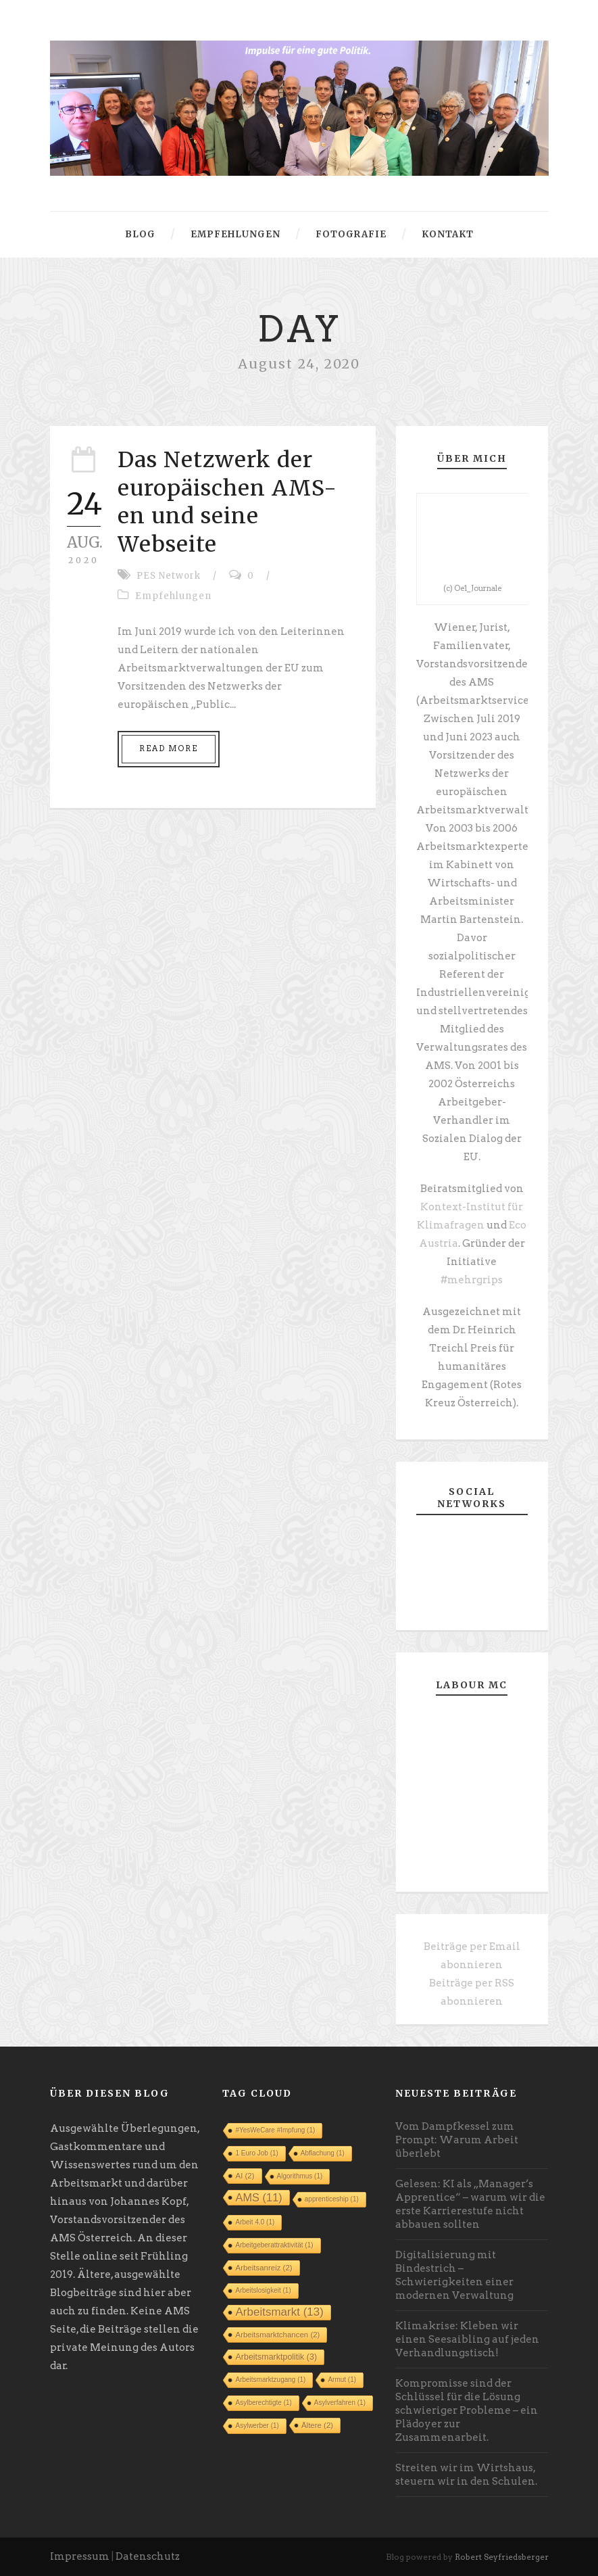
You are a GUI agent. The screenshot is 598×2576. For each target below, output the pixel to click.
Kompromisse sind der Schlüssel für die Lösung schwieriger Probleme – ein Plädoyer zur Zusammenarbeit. (466, 2410)
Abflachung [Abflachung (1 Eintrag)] (323, 2153)
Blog (140, 234)
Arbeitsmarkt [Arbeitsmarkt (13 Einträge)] (279, 2312)
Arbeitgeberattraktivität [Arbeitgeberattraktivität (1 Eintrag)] (274, 2245)
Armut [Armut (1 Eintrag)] (342, 2379)
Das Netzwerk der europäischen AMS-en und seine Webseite (227, 502)
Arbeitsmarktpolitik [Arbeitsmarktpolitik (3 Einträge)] (276, 2357)
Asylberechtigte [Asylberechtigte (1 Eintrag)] (263, 2402)
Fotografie (351, 234)
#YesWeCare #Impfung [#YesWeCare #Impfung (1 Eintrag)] (275, 2130)
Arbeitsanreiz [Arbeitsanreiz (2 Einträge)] (263, 2268)
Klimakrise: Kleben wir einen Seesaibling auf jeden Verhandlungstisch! (467, 2339)
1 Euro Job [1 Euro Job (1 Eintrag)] (256, 2153)
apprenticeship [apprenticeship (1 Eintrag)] (332, 2199)
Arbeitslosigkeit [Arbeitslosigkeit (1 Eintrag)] (263, 2290)
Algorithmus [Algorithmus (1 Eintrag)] (300, 2176)
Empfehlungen (235, 234)
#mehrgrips (472, 1280)
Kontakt (448, 234)
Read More (168, 748)
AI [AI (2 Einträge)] (244, 2176)
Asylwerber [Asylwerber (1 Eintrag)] (256, 2425)
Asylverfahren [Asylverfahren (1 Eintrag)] (340, 2402)
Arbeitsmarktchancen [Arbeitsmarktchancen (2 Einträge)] (277, 2335)
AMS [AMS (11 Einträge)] (258, 2197)
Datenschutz (148, 2556)
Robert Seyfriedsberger (502, 2557)
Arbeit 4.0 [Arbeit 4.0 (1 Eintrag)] (254, 2222)
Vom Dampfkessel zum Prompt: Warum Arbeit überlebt (456, 2140)
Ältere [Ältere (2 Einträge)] (317, 2425)
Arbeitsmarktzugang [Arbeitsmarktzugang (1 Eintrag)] (270, 2379)
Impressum (79, 2556)
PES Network (168, 575)
